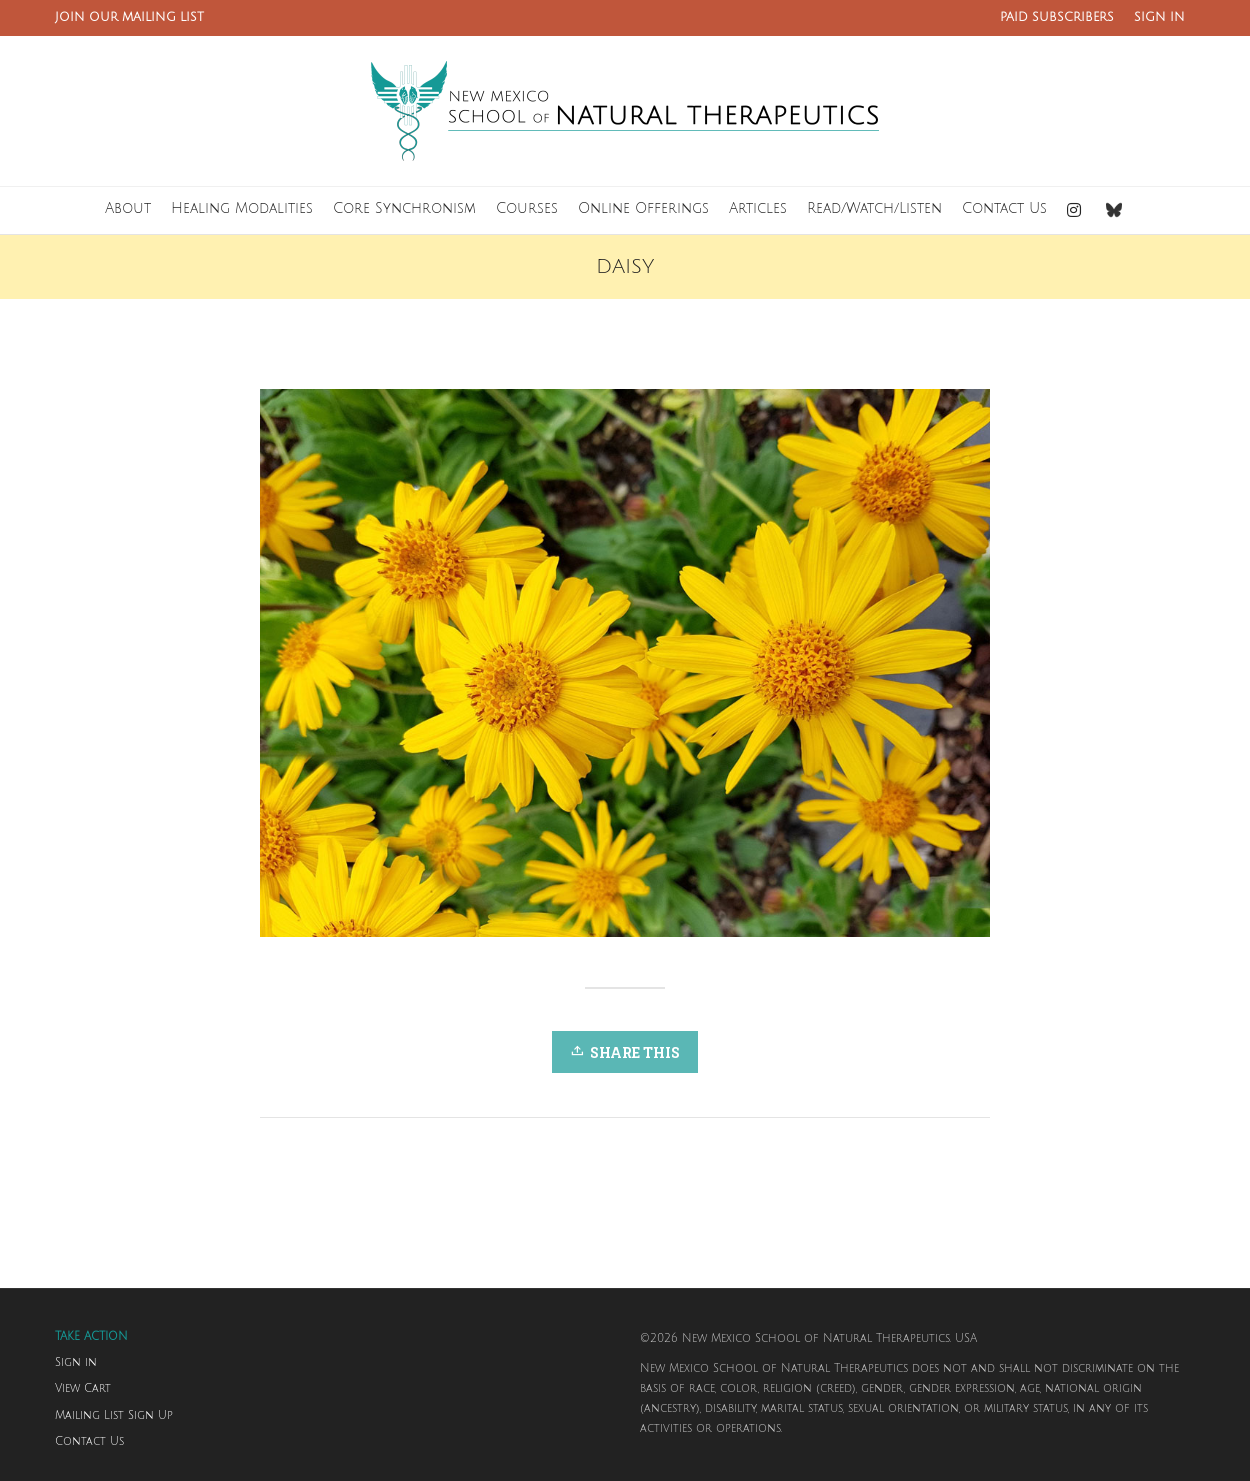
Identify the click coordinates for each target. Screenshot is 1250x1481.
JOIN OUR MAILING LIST (129, 17)
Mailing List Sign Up (114, 1416)
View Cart (83, 1389)
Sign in (76, 1363)
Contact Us (89, 1442)
